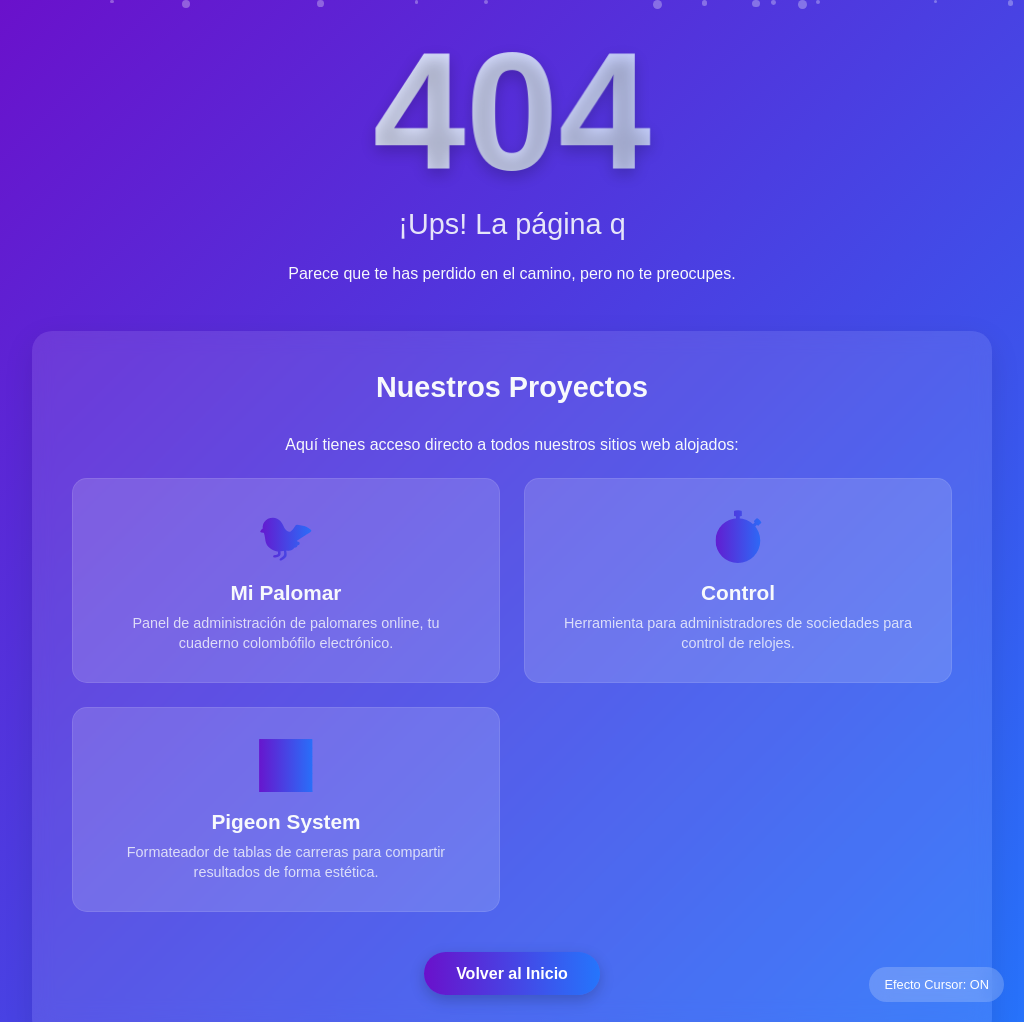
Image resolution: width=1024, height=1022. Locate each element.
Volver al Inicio (512, 973)
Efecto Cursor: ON (936, 984)
